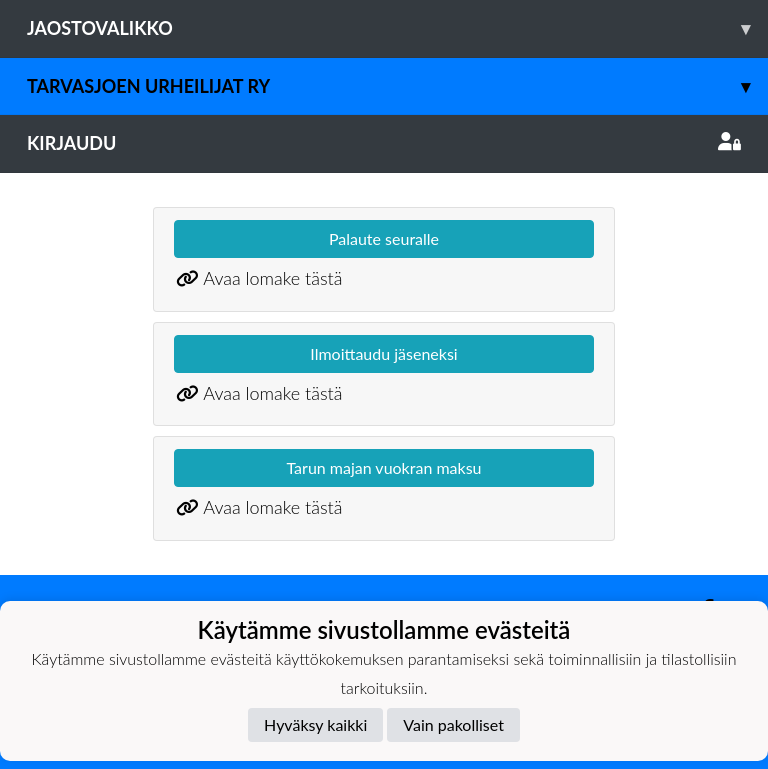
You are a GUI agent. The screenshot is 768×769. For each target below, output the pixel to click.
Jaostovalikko (397, 28)
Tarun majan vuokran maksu (383, 467)
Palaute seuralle (384, 238)
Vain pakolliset (453, 724)
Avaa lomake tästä (272, 278)
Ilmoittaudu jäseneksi (383, 353)
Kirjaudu (384, 143)
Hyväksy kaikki (315, 724)
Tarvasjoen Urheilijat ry (397, 86)
